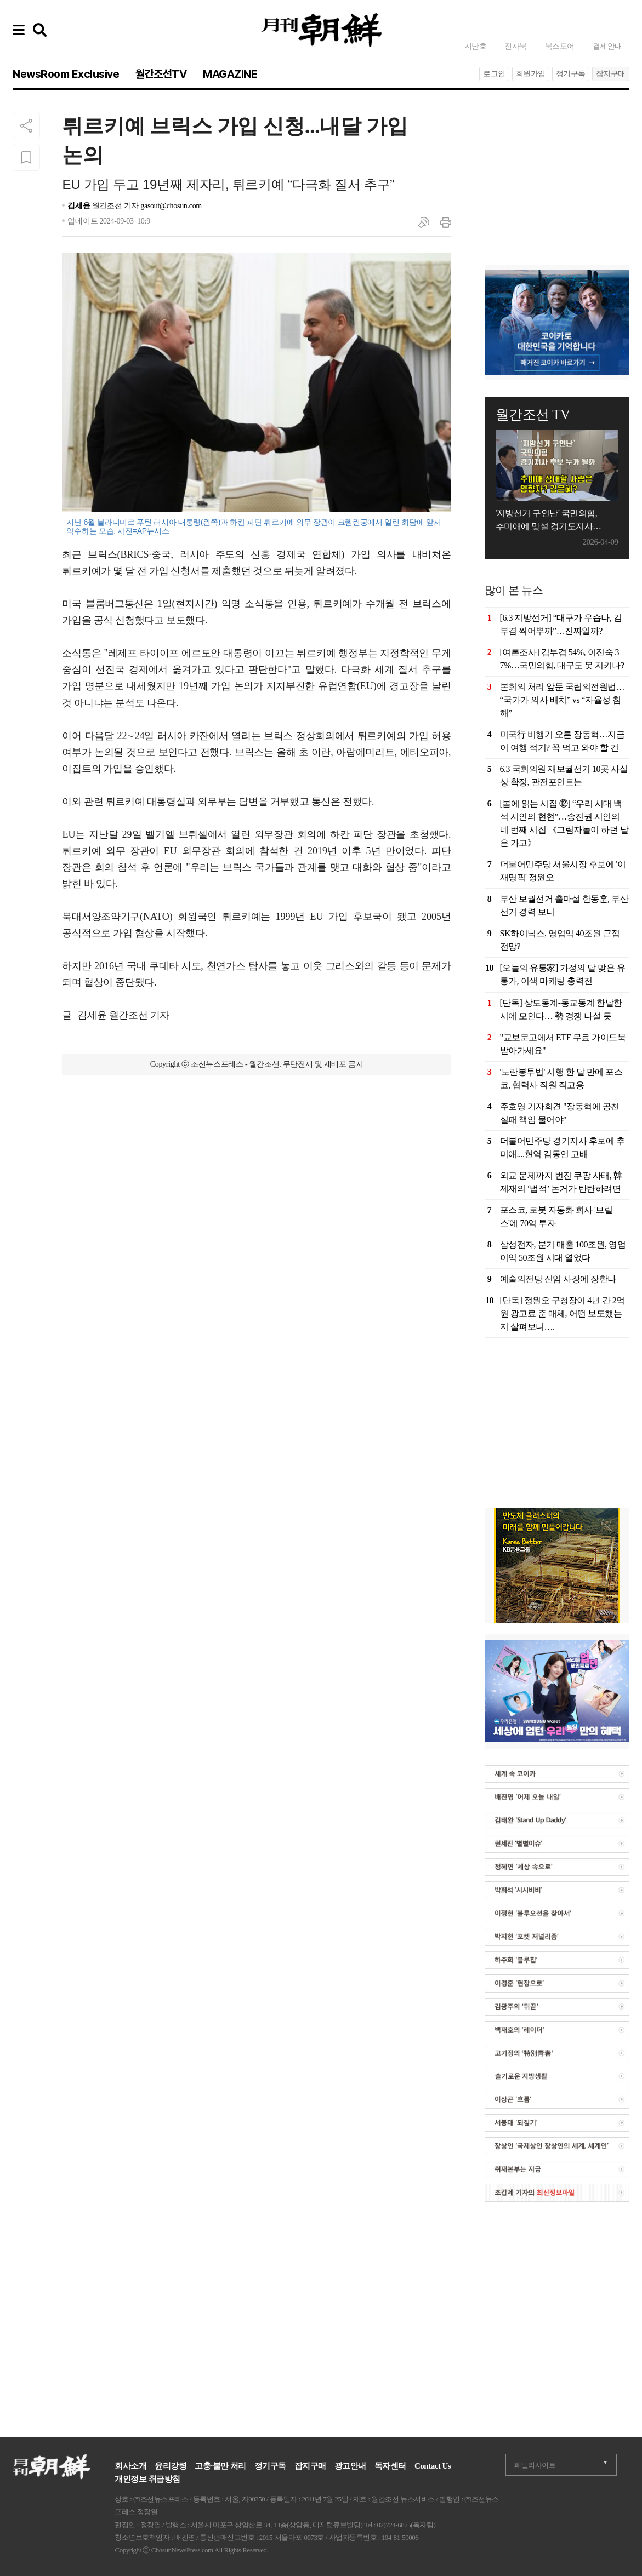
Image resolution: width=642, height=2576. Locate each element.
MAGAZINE (230, 74)
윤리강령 (170, 2465)
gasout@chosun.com (171, 206)
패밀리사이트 (534, 2465)
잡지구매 (611, 74)
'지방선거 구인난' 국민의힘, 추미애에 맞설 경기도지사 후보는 (547, 520)
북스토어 (560, 46)
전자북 (515, 46)
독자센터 (390, 2465)
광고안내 (350, 2465)
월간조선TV (160, 74)
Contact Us (432, 2465)
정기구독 (571, 74)
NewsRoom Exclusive (66, 74)
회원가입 (531, 74)
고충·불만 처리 (220, 2465)
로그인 (494, 74)
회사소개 (130, 2465)
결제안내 (607, 46)
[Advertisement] (256, 1144)
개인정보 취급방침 (147, 2479)
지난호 (475, 46)
